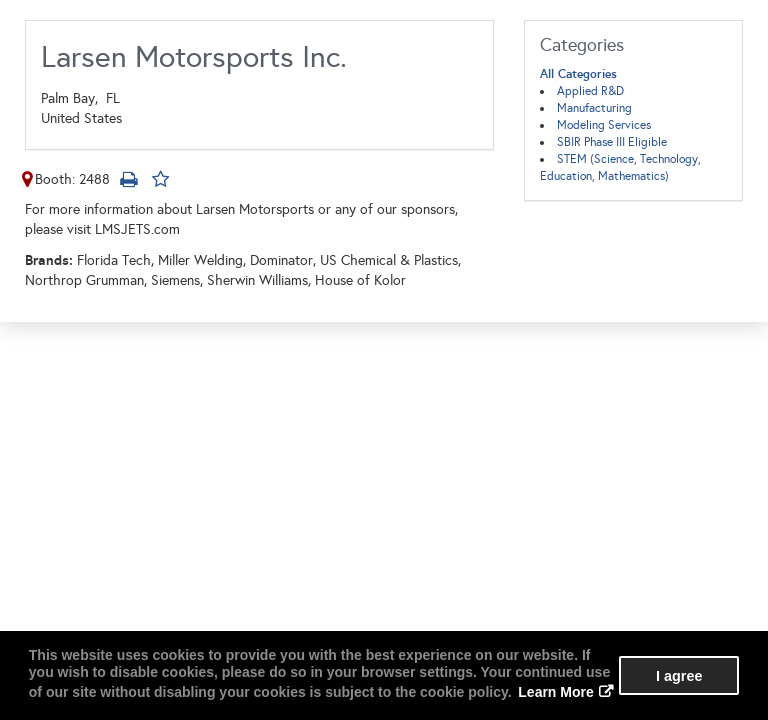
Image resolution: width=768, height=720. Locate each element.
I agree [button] (679, 676)
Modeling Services (604, 125)
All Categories (578, 74)
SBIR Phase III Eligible (612, 142)
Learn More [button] (555, 692)
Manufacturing (594, 108)
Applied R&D (590, 91)
